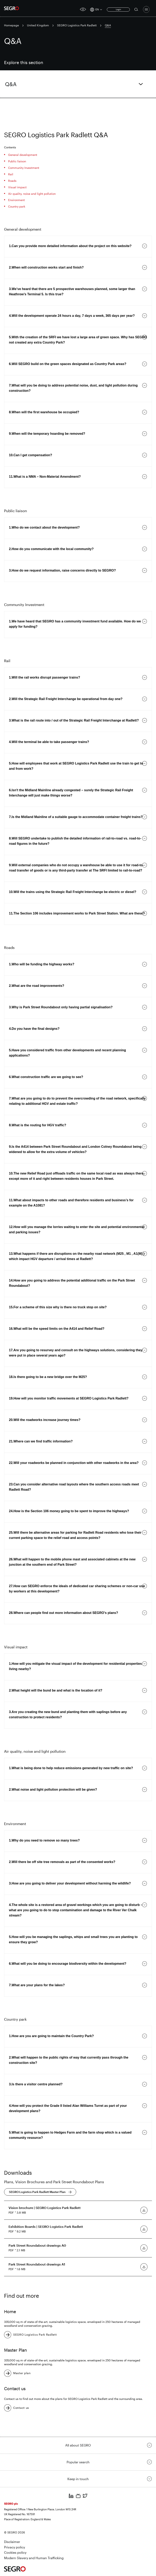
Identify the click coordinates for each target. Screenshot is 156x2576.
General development (23, 154)
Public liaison (17, 161)
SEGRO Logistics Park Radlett (77, 25)
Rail (10, 174)
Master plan (22, 2373)
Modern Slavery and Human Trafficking (34, 2558)
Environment (16, 200)
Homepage (11, 25)
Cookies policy (15, 2552)
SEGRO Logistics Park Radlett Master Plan (37, 2192)
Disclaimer (12, 2542)
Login (118, 9)
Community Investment (23, 167)
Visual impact (17, 187)
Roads (12, 180)
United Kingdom (38, 25)
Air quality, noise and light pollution (32, 193)
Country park (17, 206)
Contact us (21, 2407)
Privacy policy (14, 2547)
